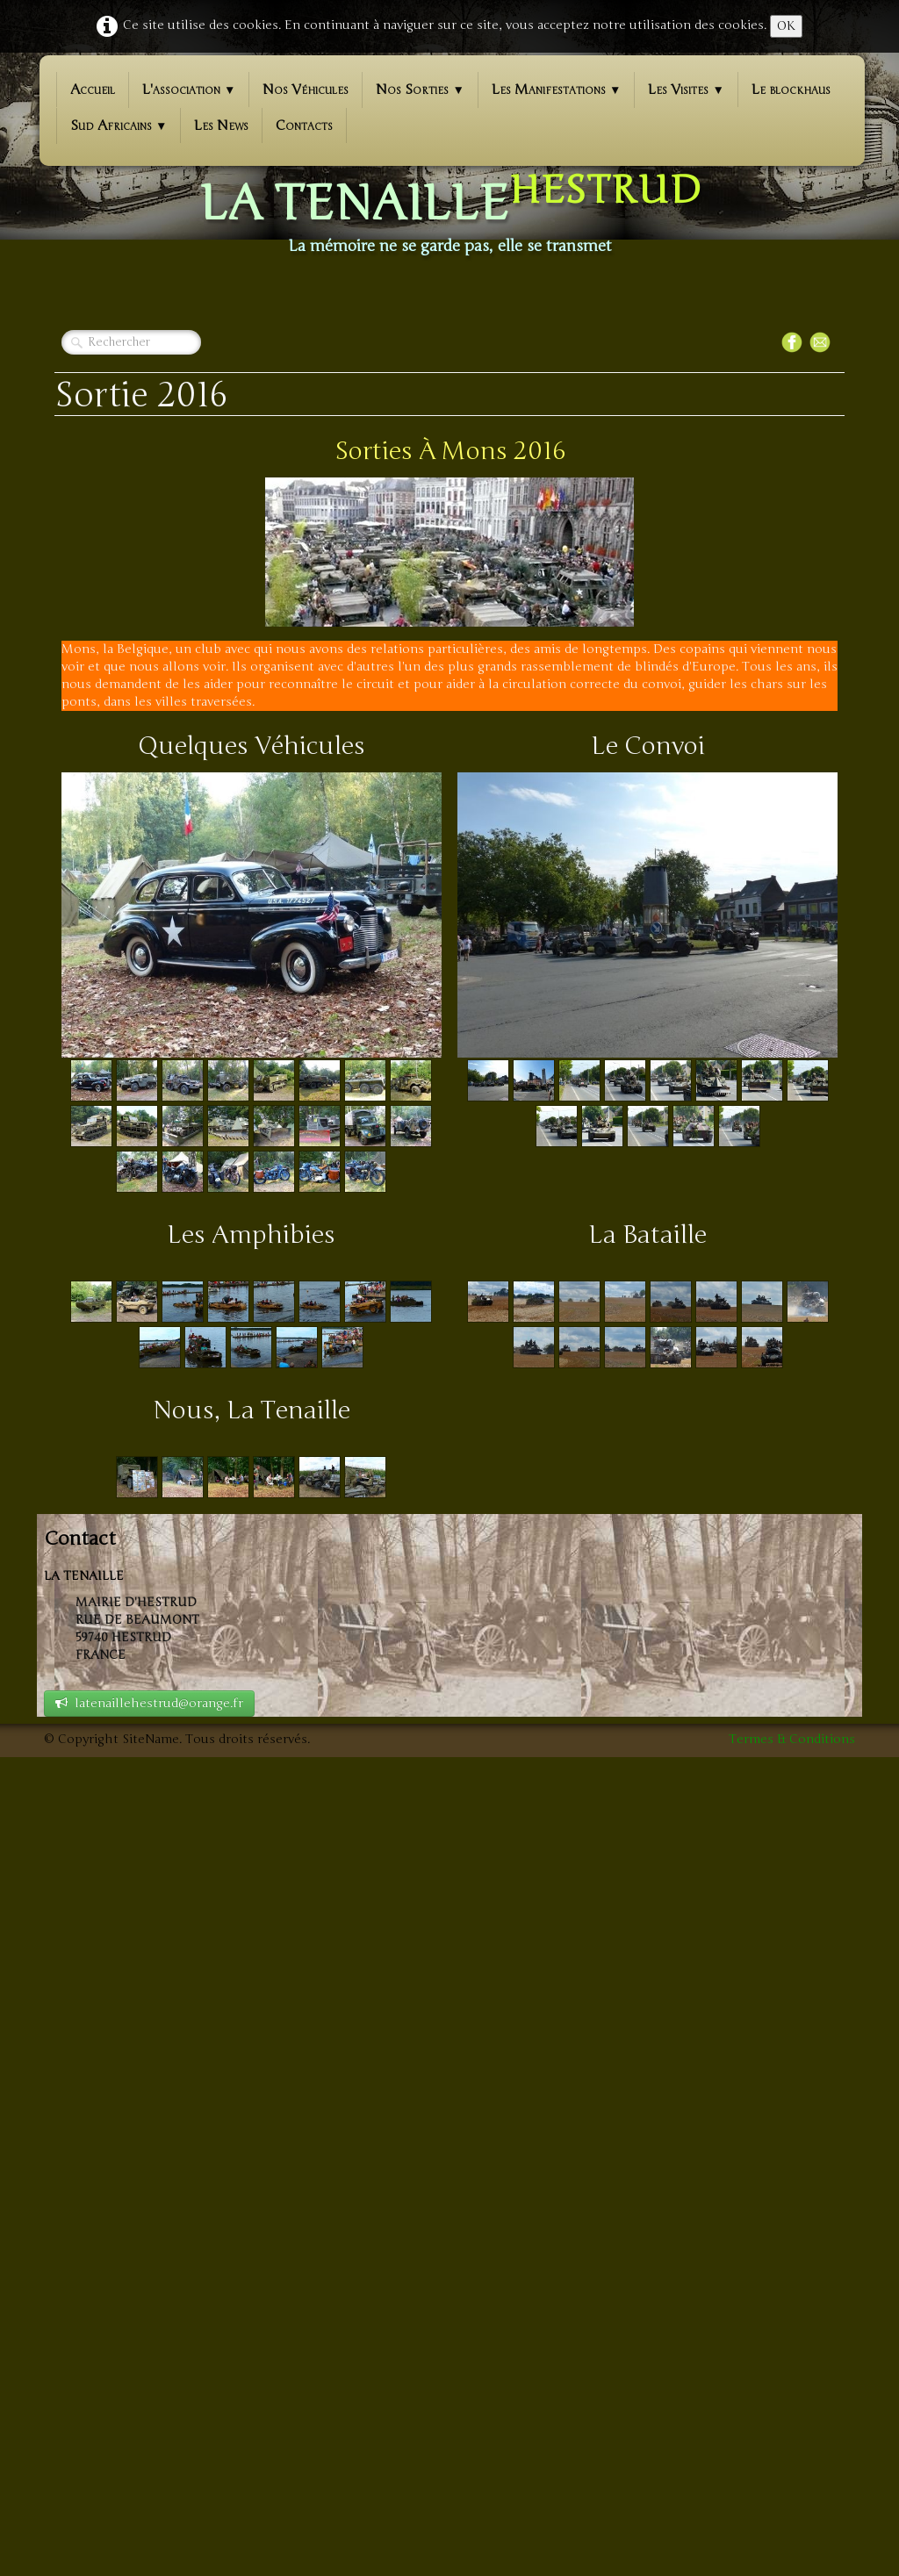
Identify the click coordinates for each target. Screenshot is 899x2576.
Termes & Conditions (792, 1739)
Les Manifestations (556, 89)
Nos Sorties (420, 89)
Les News (221, 125)
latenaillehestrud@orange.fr (149, 1703)
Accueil (92, 89)
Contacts (304, 125)
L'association (188, 89)
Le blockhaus (791, 89)
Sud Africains (118, 125)
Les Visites (685, 89)
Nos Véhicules (306, 89)
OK (786, 25)
